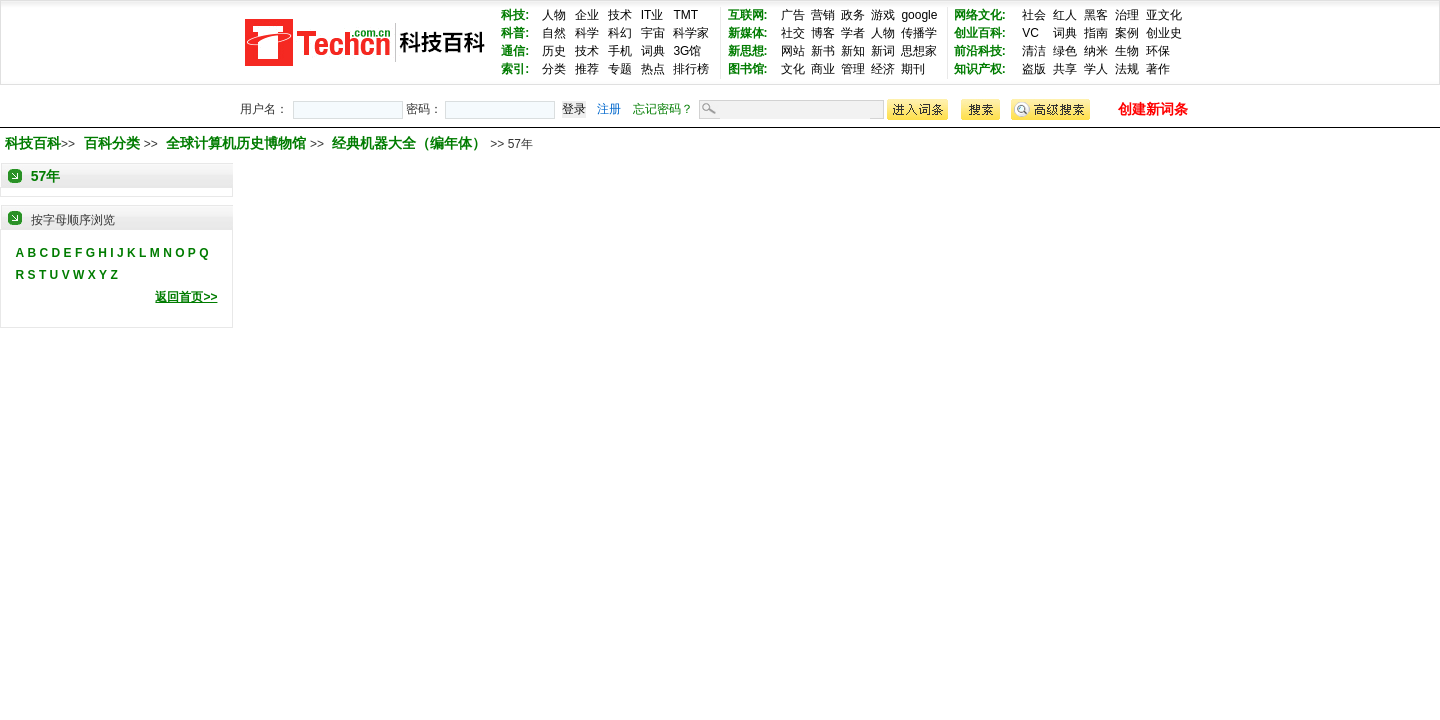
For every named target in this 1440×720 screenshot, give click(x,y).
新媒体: (748, 33)
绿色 (1065, 51)
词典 (653, 51)
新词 (883, 51)
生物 (1127, 51)
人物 (554, 15)
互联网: (748, 15)
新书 (823, 51)
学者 (853, 33)
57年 (46, 176)
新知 (853, 51)
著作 (1158, 69)
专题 (620, 69)
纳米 (1096, 51)
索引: (515, 69)
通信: (515, 51)
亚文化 (1164, 15)
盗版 (1034, 69)
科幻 (620, 33)
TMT (685, 15)
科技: (515, 15)
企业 (587, 15)
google (919, 15)
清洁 (1034, 51)
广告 (793, 15)
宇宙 (653, 33)
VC (1030, 33)
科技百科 (33, 143)
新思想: (748, 51)
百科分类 (112, 143)
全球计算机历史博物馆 (238, 143)
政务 (853, 15)
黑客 (1096, 15)
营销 (823, 15)
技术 (620, 15)
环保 (1158, 51)
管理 (853, 69)
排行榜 (691, 69)
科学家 (691, 33)
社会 (1034, 15)
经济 (883, 69)
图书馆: (748, 69)
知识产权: (980, 69)
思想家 (919, 51)
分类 (554, 69)
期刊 (913, 69)
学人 (1096, 69)
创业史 (1164, 33)
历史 (554, 51)
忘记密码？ (663, 109)
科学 (587, 33)
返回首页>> (186, 297)
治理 (1127, 15)
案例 (1127, 33)
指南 (1096, 33)
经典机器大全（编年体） (411, 143)
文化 (793, 69)
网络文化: (980, 15)
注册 (609, 109)
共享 (1065, 69)
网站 (793, 51)
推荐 (587, 69)
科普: (515, 33)
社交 (793, 33)
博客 (823, 33)
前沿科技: (980, 51)
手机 (620, 51)
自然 (554, 33)
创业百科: (980, 33)
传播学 (919, 33)
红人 (1065, 15)
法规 (1127, 69)
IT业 (652, 15)
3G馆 (687, 51)
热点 (653, 69)
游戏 (883, 15)
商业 (823, 69)
